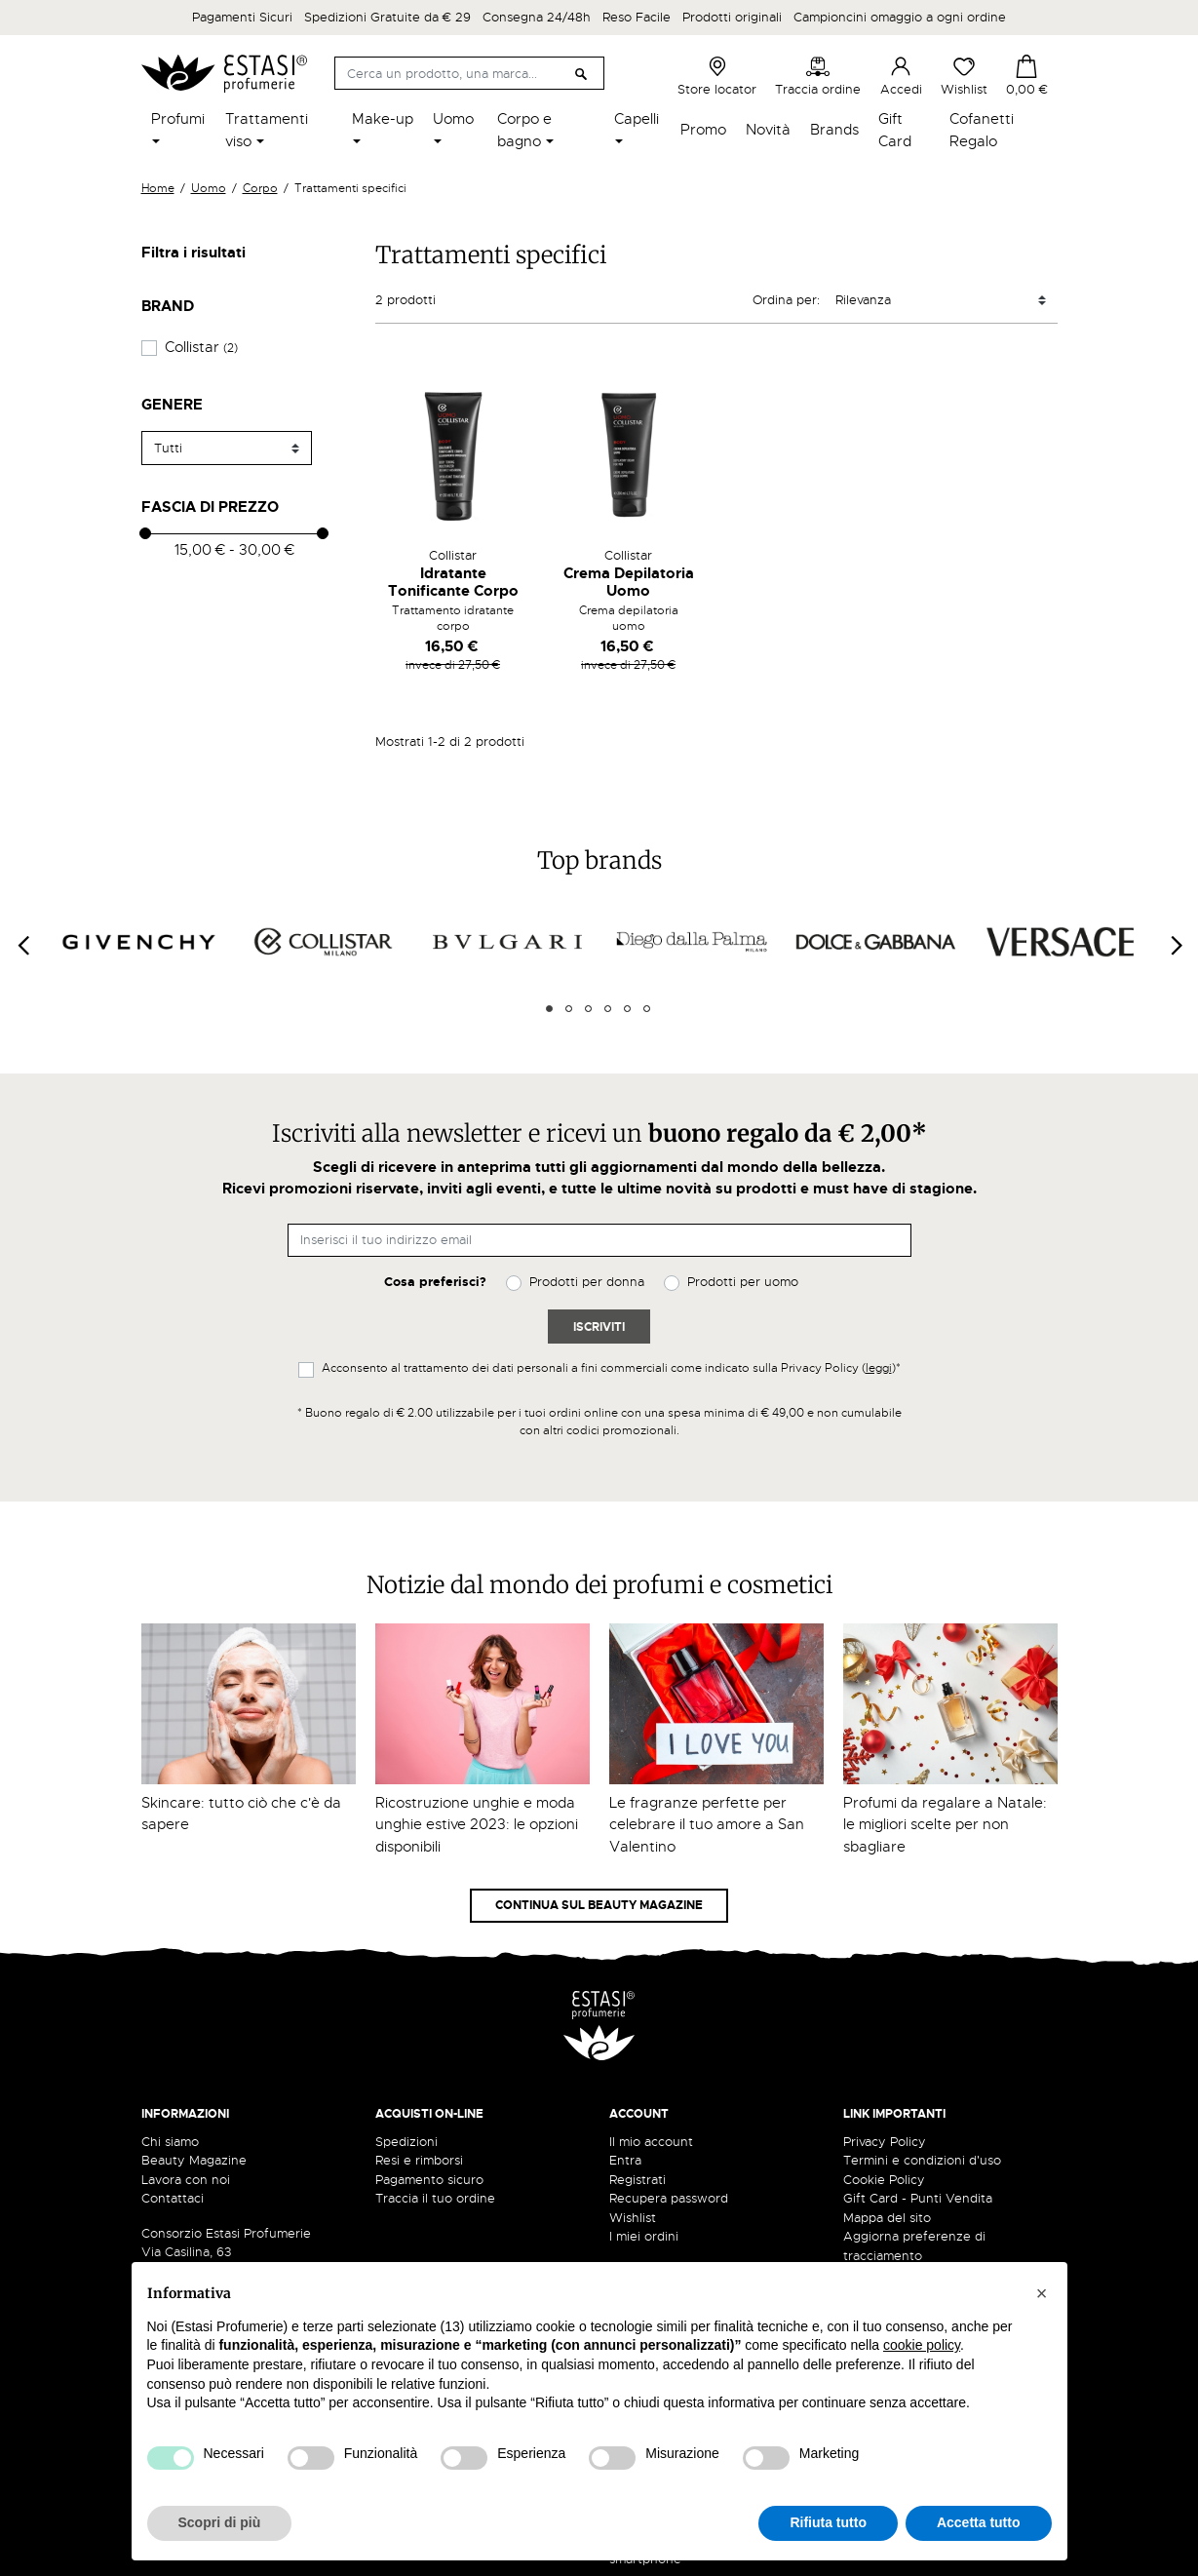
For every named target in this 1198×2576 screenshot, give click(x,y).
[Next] (1175, 945)
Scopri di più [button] (219, 2522)
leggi (879, 1368)
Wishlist (964, 76)
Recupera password (668, 2198)
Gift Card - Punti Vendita (917, 2198)
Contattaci (172, 2198)
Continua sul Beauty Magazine (599, 1905)
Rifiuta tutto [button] (828, 2522)
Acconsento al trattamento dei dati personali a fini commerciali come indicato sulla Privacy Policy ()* (611, 1368)
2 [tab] (568, 1008)
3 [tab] (588, 1008)
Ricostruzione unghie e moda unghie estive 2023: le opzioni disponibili (476, 1824)
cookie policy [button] (921, 2345)
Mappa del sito (887, 2217)
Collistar (201, 347)
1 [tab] (549, 1008)
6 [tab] (646, 1008)
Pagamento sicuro (429, 2179)
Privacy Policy (884, 2141)
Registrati (637, 2179)
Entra (625, 2160)
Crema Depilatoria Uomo (628, 582)
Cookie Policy (884, 2179)
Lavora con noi (185, 2179)
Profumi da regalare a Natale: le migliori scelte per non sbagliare (945, 1824)
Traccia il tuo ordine (435, 2198)
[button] (1042, 2293)
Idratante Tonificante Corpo (453, 582)
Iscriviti (599, 1327)
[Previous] (22, 945)
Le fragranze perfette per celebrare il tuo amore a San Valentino (706, 1824)
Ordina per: (786, 300)
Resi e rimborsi (419, 2160)
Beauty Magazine (194, 2160)
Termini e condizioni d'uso (922, 2160)
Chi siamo (170, 2141)
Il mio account (651, 2141)
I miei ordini (643, 2236)
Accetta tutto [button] (979, 2522)
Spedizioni (406, 2141)
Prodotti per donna (586, 1281)
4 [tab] (607, 1008)
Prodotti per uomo (742, 1281)
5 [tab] (627, 1008)
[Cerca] (469, 73)
